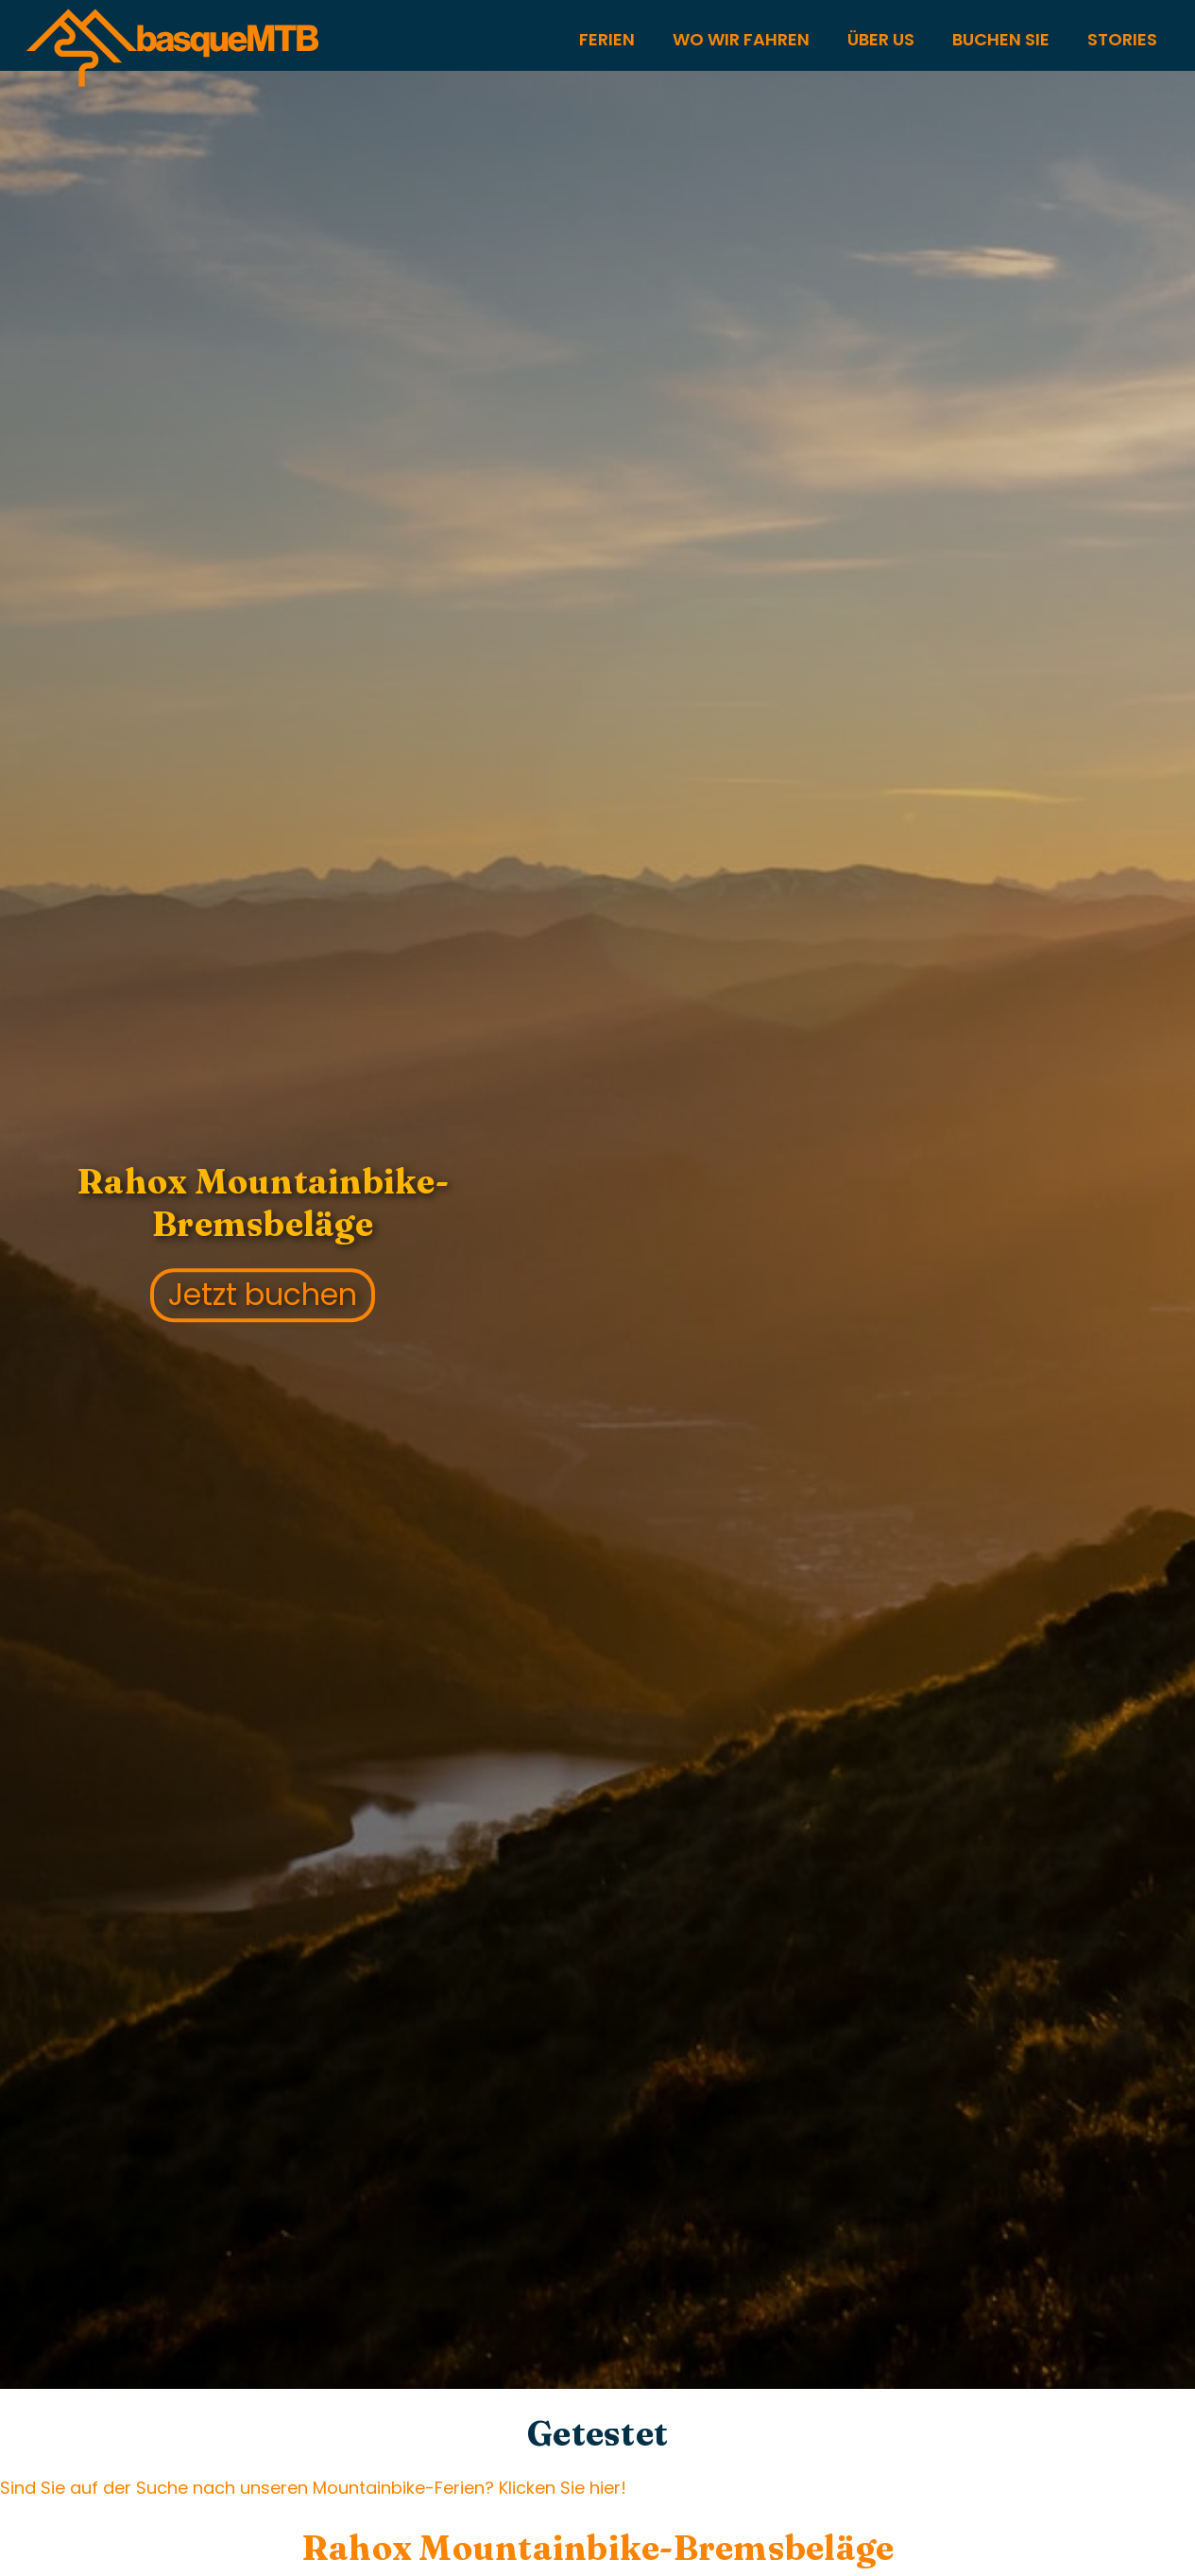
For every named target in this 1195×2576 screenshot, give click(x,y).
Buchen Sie (1001, 39)
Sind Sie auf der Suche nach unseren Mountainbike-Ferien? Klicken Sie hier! (313, 2487)
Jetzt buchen (262, 1294)
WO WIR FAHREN (741, 39)
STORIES (1122, 39)
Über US (880, 39)
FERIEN (607, 39)
